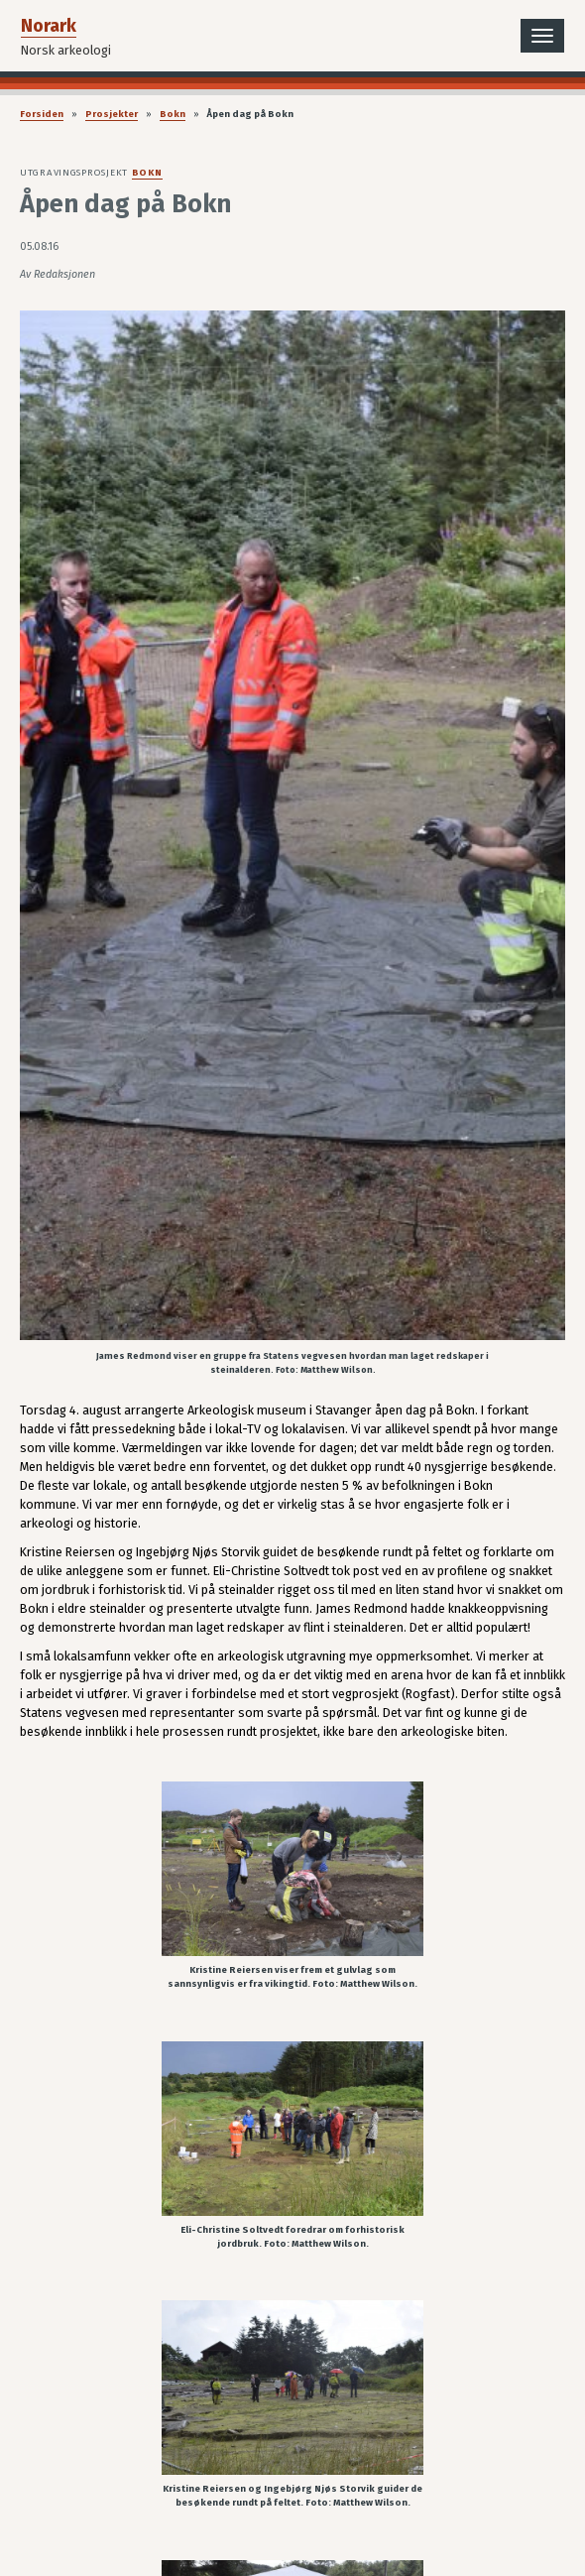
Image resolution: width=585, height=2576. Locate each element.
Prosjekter (111, 114)
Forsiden (41, 114)
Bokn (172, 114)
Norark (48, 26)
